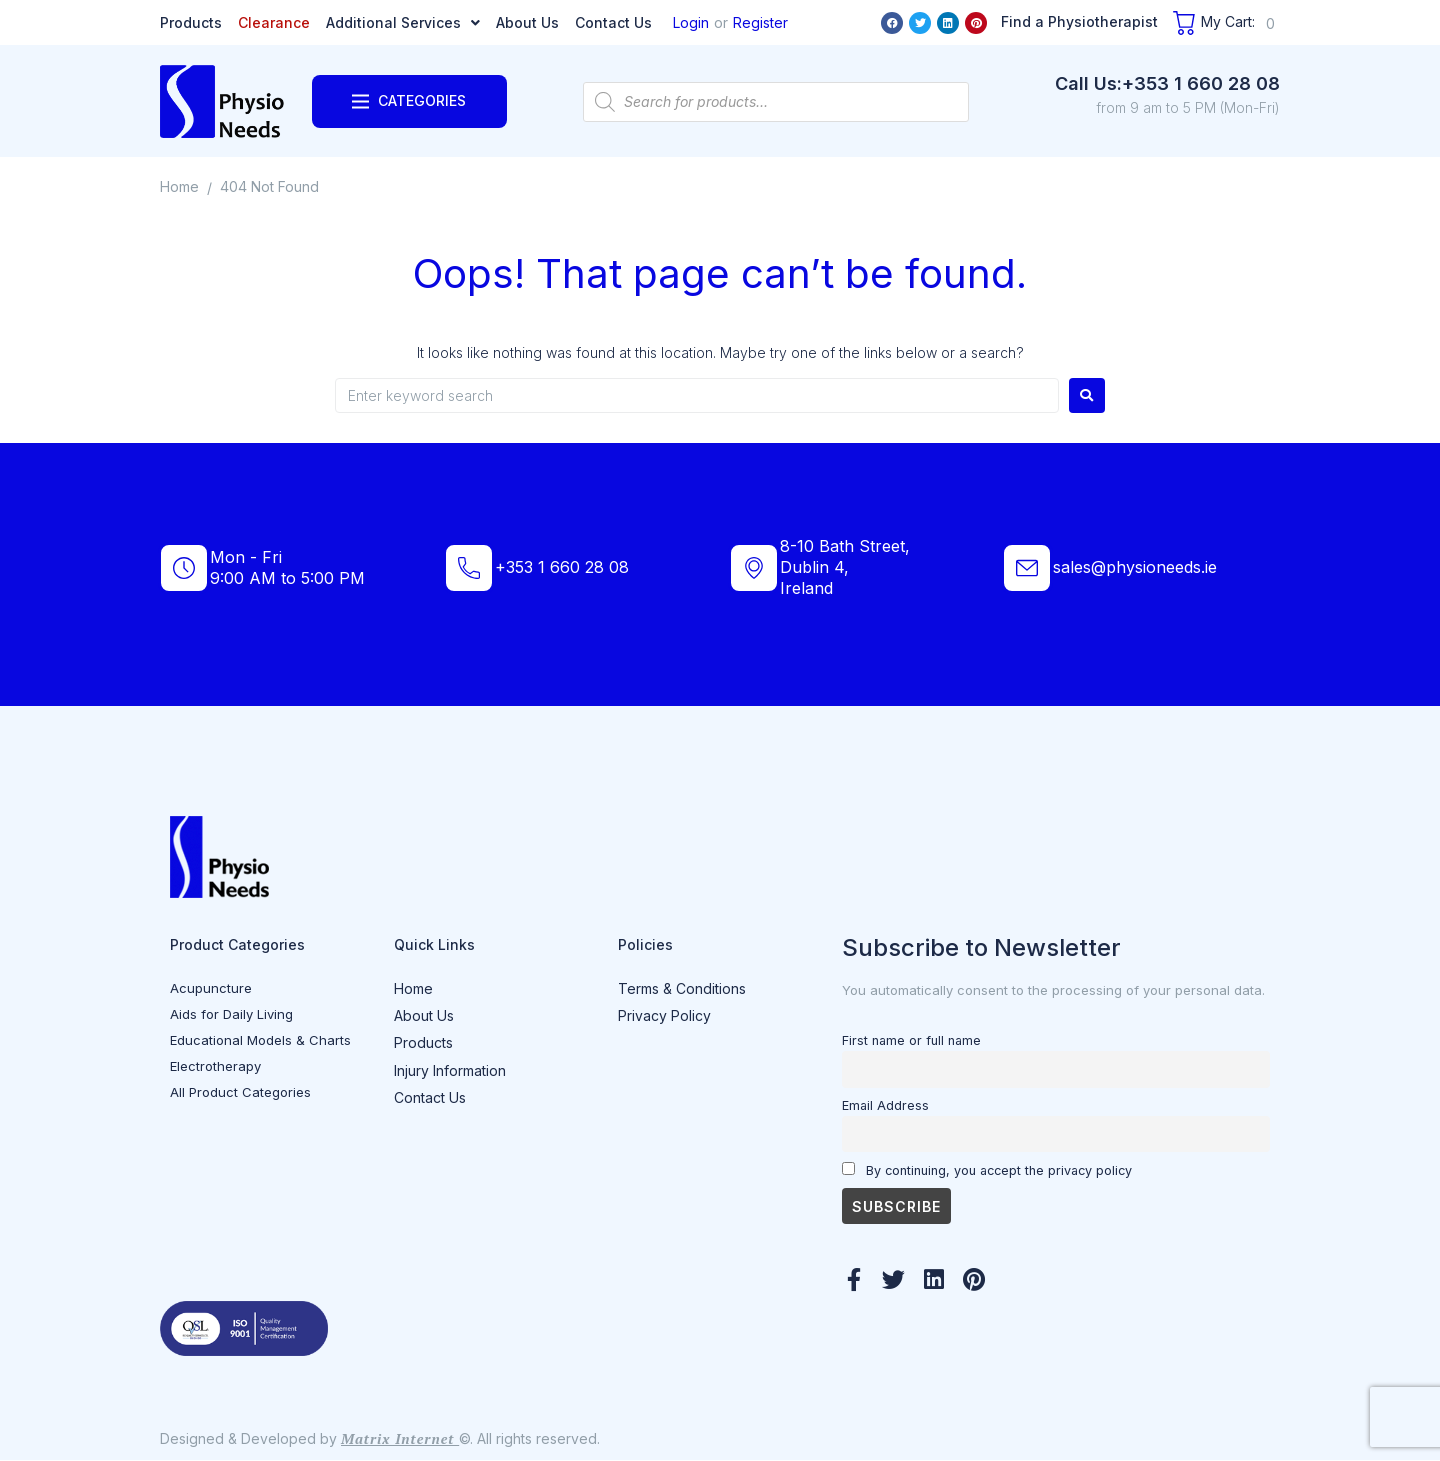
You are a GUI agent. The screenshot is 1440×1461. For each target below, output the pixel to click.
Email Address (885, 1105)
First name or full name (911, 1040)
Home (179, 186)
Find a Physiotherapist (1079, 21)
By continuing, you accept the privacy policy (987, 1170)
